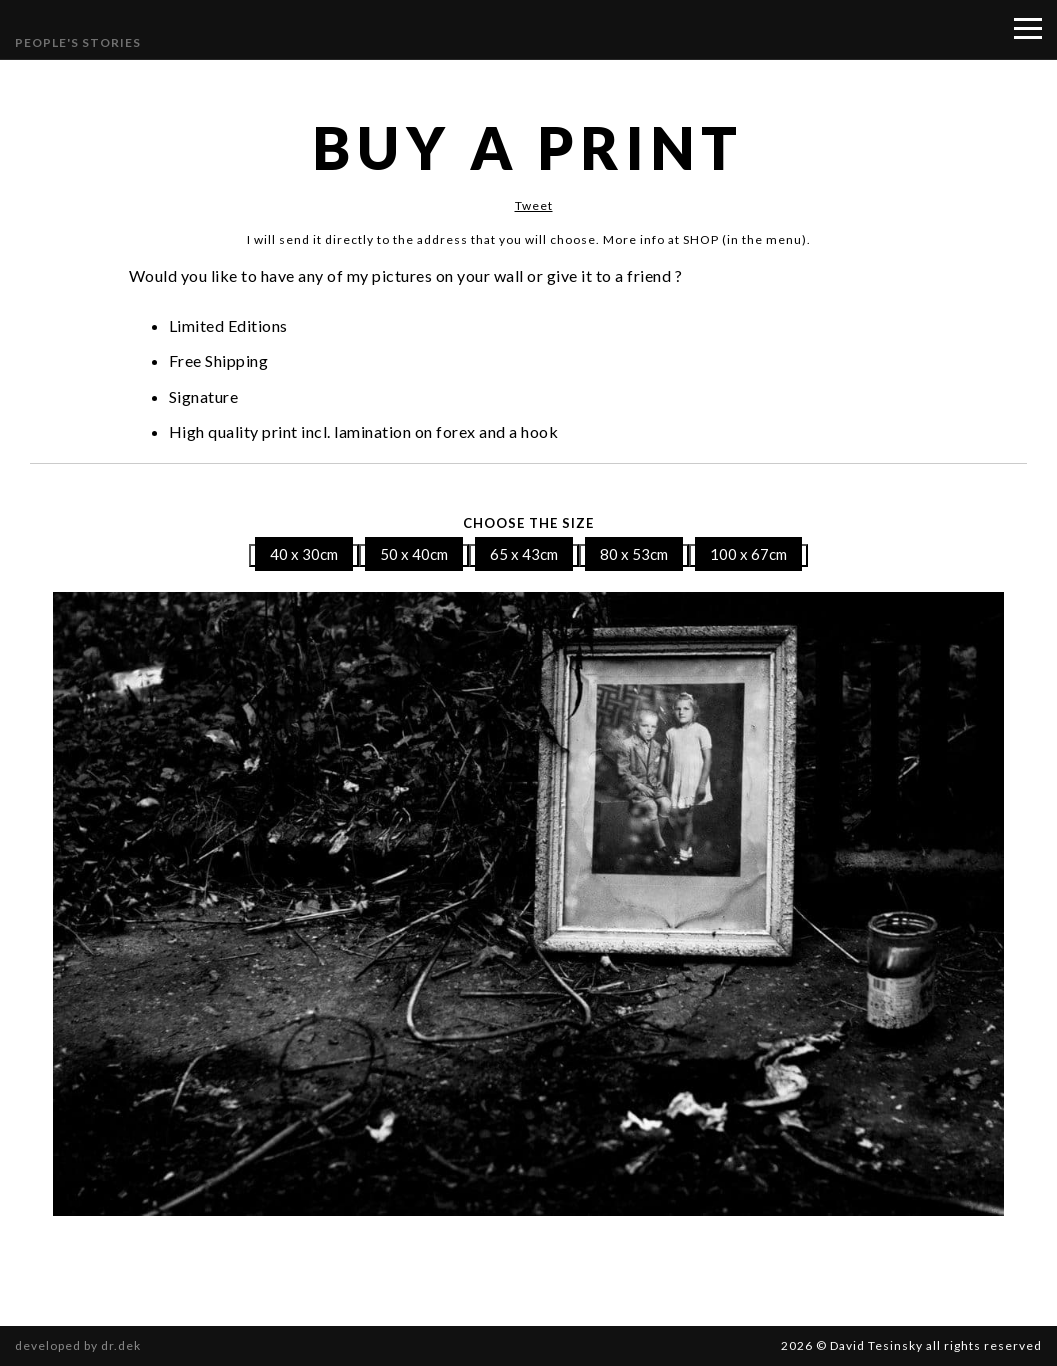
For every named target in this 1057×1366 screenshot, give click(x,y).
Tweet (534, 205)
